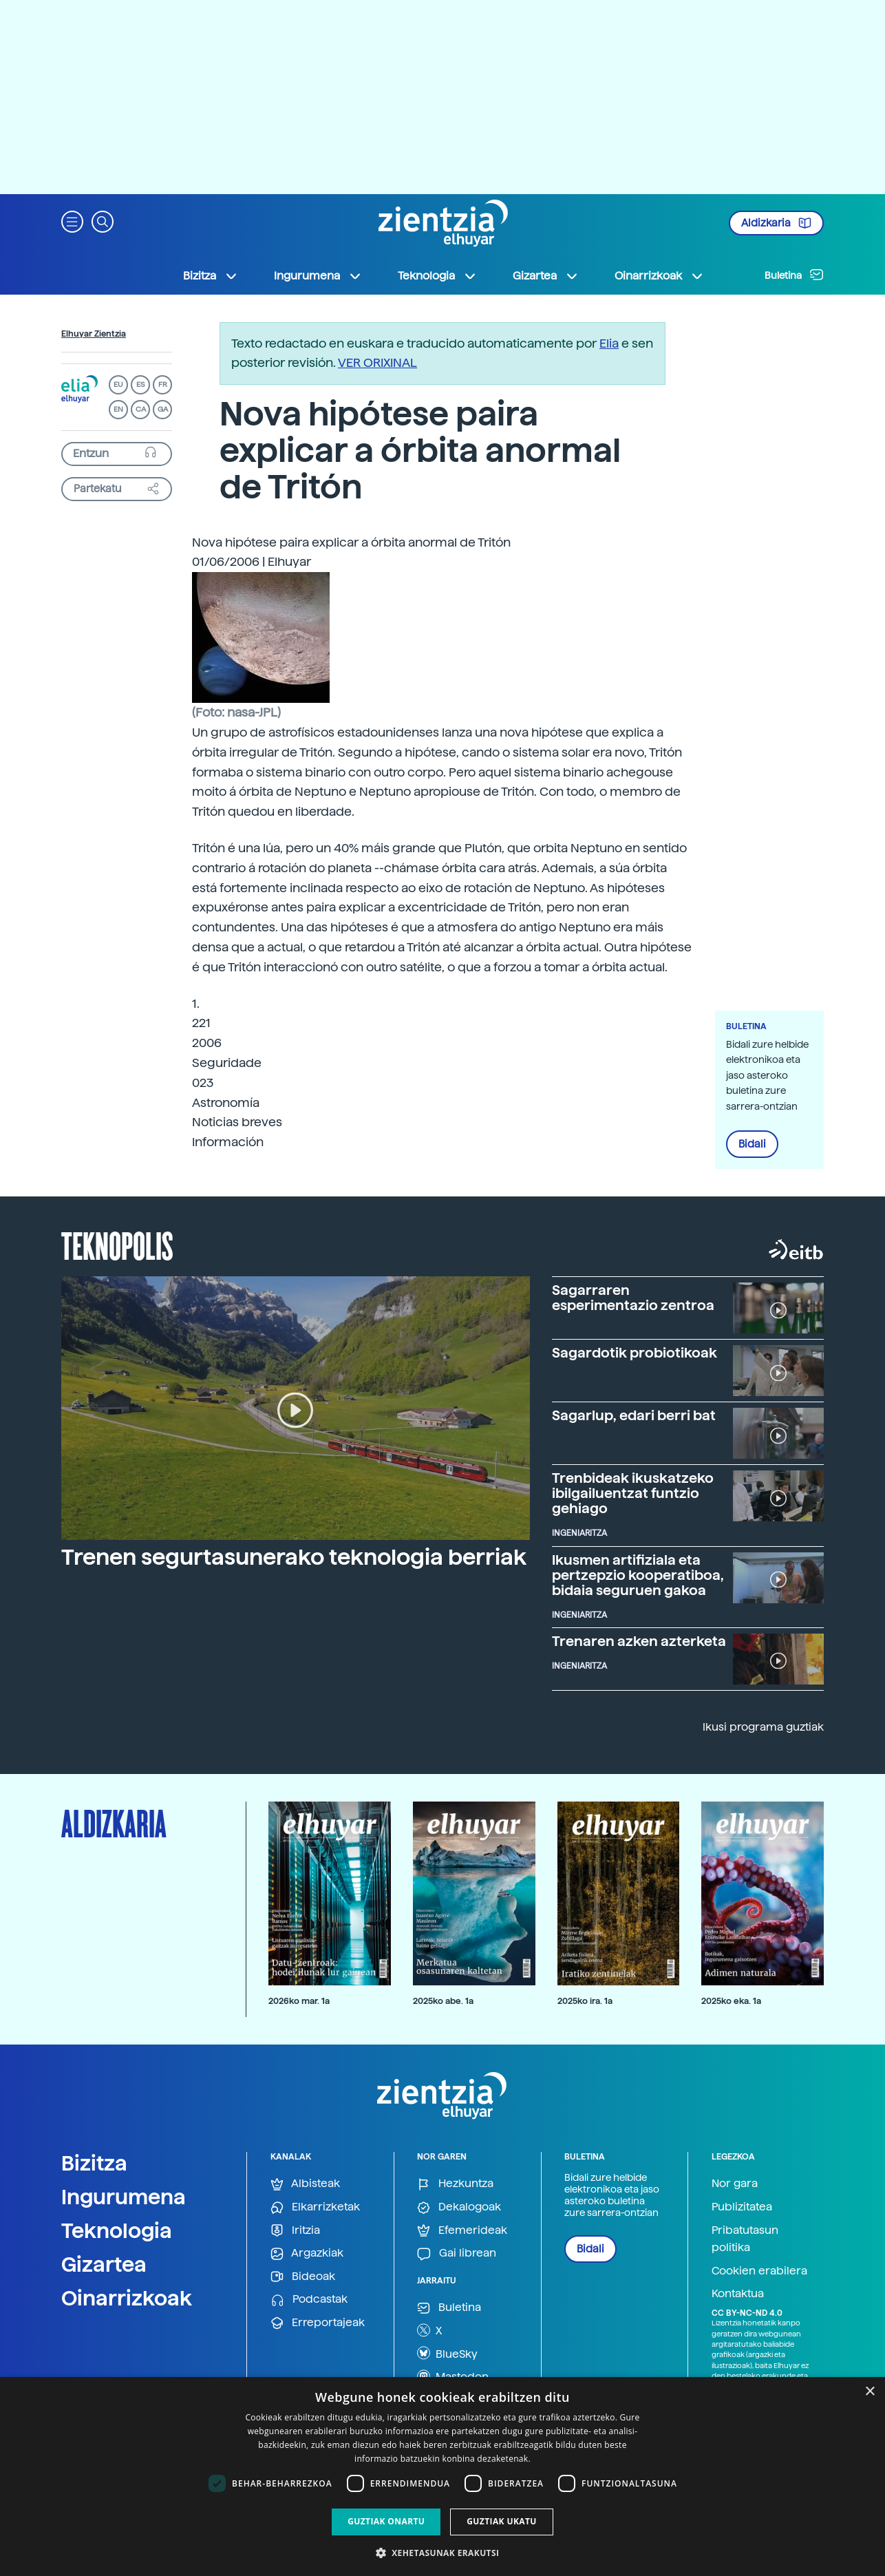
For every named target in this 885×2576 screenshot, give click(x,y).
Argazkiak (306, 2253)
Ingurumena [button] (318, 276)
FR (162, 384)
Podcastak (309, 2299)
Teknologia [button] (437, 276)
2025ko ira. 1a (584, 2001)
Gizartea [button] (546, 276)
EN (118, 409)
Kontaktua (738, 2293)
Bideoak (302, 2277)
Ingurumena (123, 2196)
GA (163, 409)
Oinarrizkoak (126, 2297)
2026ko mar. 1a (299, 2001)
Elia (609, 343)
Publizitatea (742, 2206)
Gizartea (104, 2264)
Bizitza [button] (210, 276)
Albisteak (305, 2184)
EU (118, 384)
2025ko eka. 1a (731, 2001)
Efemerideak (462, 2231)
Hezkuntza (455, 2184)
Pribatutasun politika (745, 2239)
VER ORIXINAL (377, 362)
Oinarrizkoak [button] (659, 276)
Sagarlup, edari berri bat (634, 1415)
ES (140, 384)
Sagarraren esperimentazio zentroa (633, 1297)
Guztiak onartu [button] (386, 2521)
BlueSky (447, 2353)
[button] (72, 220)
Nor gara (735, 2183)
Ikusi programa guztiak (763, 1726)
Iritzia (295, 2231)
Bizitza (94, 2163)
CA (141, 409)
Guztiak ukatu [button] (502, 2521)
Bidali (752, 1144)
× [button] (869, 2392)
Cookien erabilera (759, 2270)
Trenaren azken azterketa (639, 1641)
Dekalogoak (459, 2207)
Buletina (794, 275)
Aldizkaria (776, 223)
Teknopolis (117, 1244)
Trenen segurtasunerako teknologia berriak (293, 1557)
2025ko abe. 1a (443, 2001)
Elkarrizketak (315, 2207)
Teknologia (116, 2230)
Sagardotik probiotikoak (634, 1352)
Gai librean (456, 2253)
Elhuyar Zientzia (93, 334)
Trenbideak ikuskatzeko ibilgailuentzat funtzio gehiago (633, 1493)
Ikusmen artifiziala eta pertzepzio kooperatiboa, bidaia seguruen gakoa (638, 1575)
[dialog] (442, 2476)
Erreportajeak (317, 2323)
